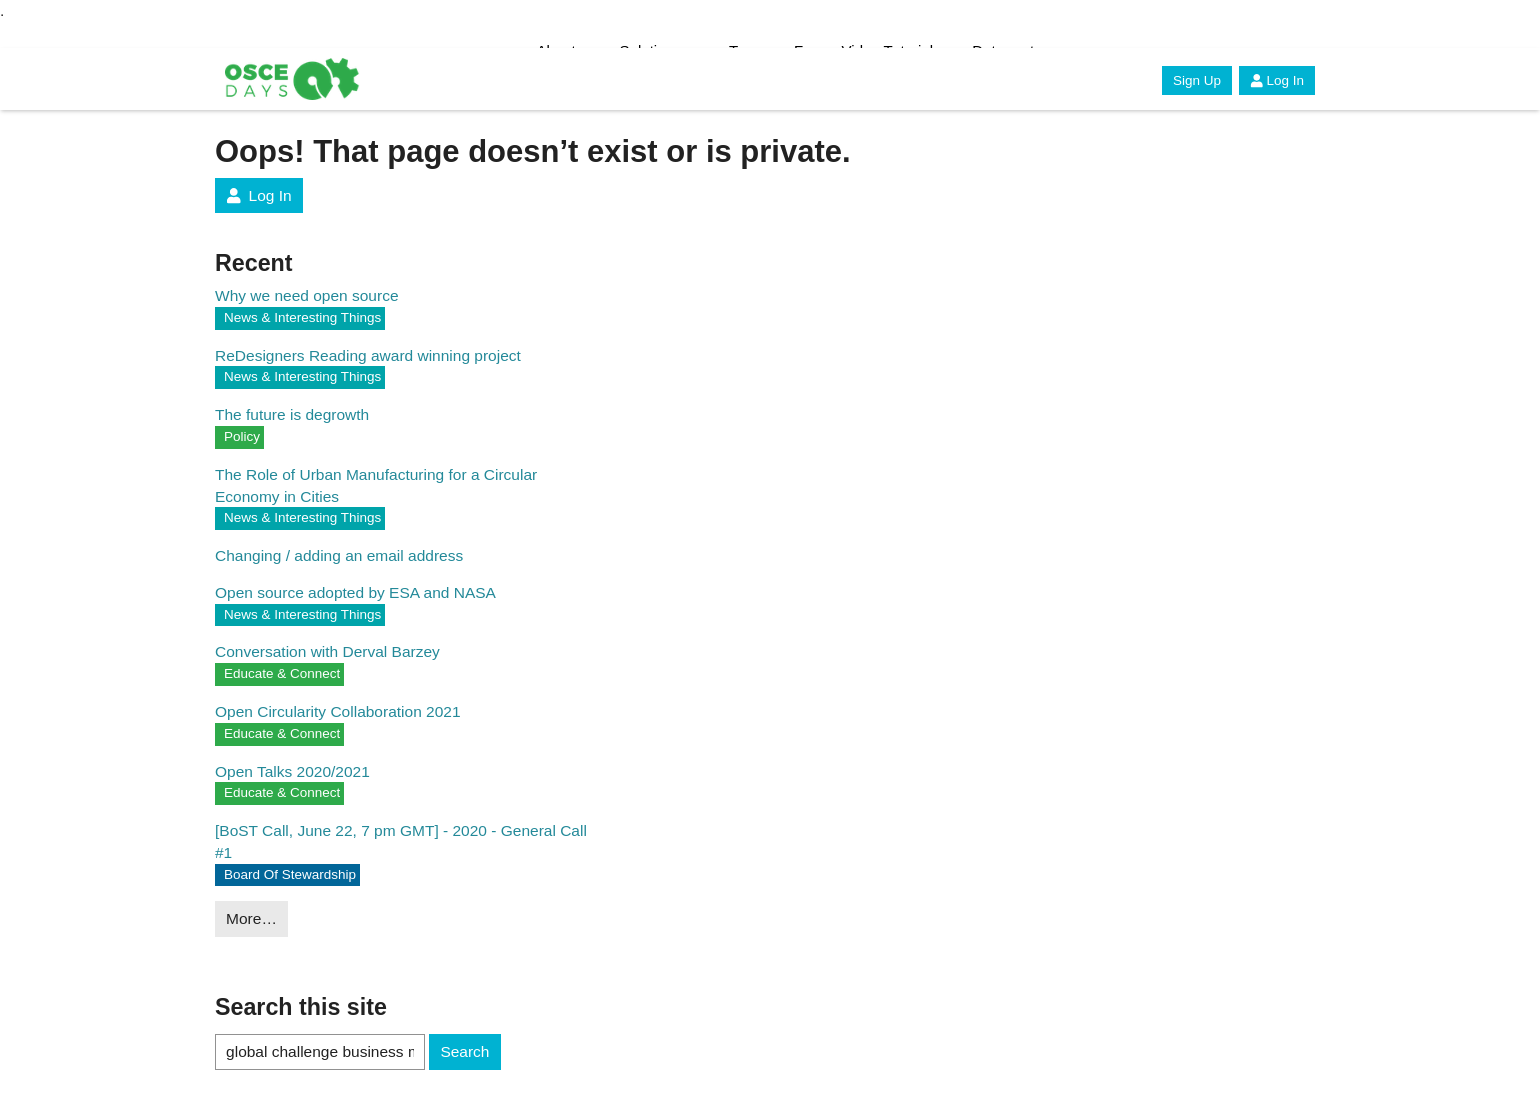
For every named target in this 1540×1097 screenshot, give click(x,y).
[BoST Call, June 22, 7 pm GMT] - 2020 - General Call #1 (401, 841)
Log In (1277, 80)
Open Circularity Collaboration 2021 (338, 711)
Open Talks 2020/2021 (292, 771)
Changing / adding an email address (339, 555)
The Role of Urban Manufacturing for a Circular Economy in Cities (376, 485)
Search (464, 1051)
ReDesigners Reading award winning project (368, 355)
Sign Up (1197, 80)
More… (251, 918)
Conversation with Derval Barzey (327, 651)
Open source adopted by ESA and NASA (355, 592)
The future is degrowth (292, 414)
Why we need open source (307, 295)
